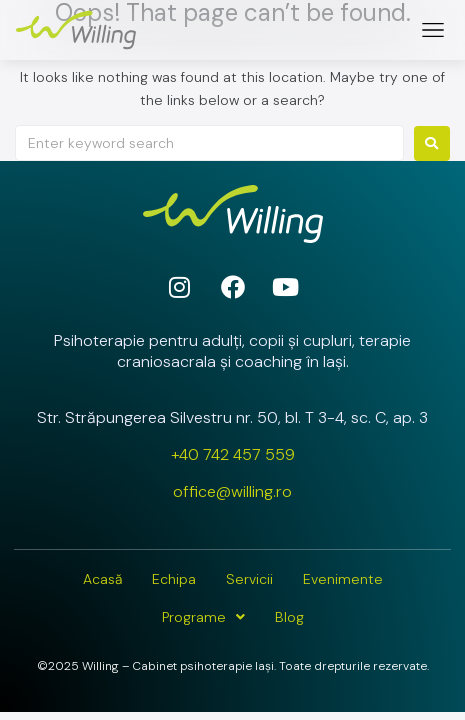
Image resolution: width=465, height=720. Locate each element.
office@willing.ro (232, 491)
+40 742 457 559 (233, 454)
